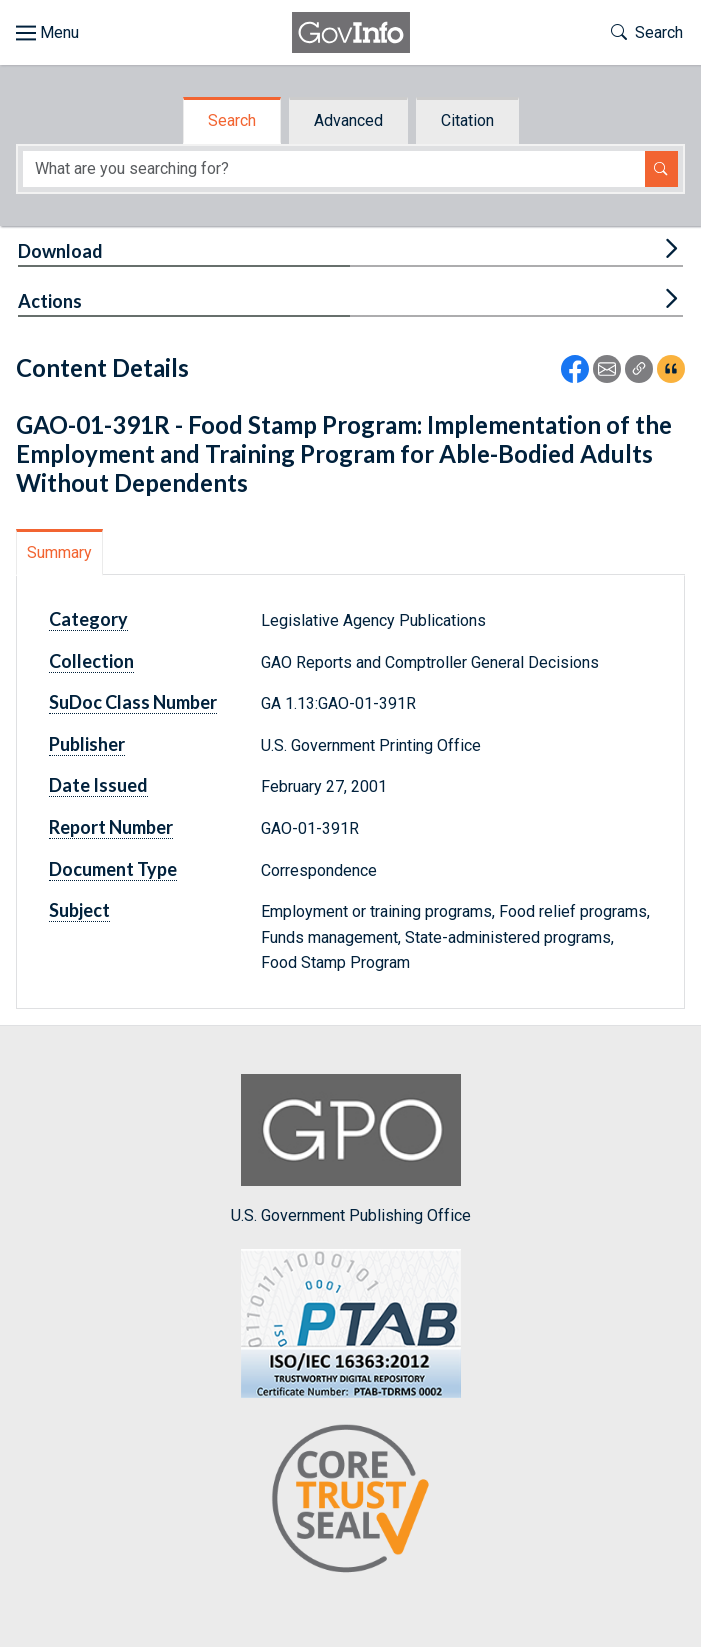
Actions (50, 301)
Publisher (87, 744)
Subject (79, 910)
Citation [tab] (467, 120)
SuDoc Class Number (133, 702)
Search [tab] (232, 120)
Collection (91, 661)
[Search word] (334, 169)
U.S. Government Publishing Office (351, 1149)
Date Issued (98, 785)
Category (88, 619)
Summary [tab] (59, 552)
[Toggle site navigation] (47, 33)
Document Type (113, 869)
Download (60, 251)
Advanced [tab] (348, 120)
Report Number (111, 827)
